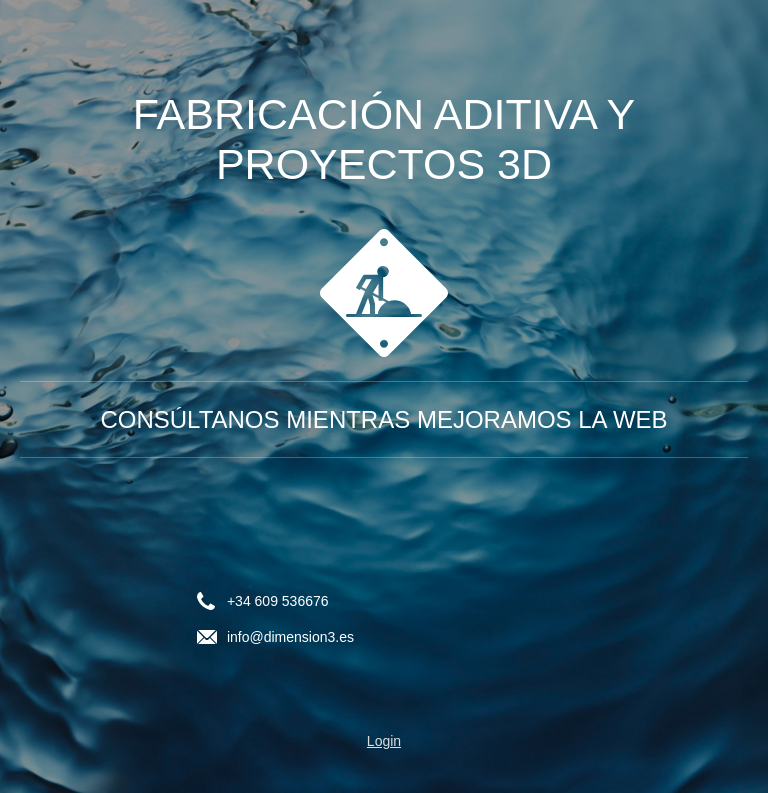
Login (384, 741)
